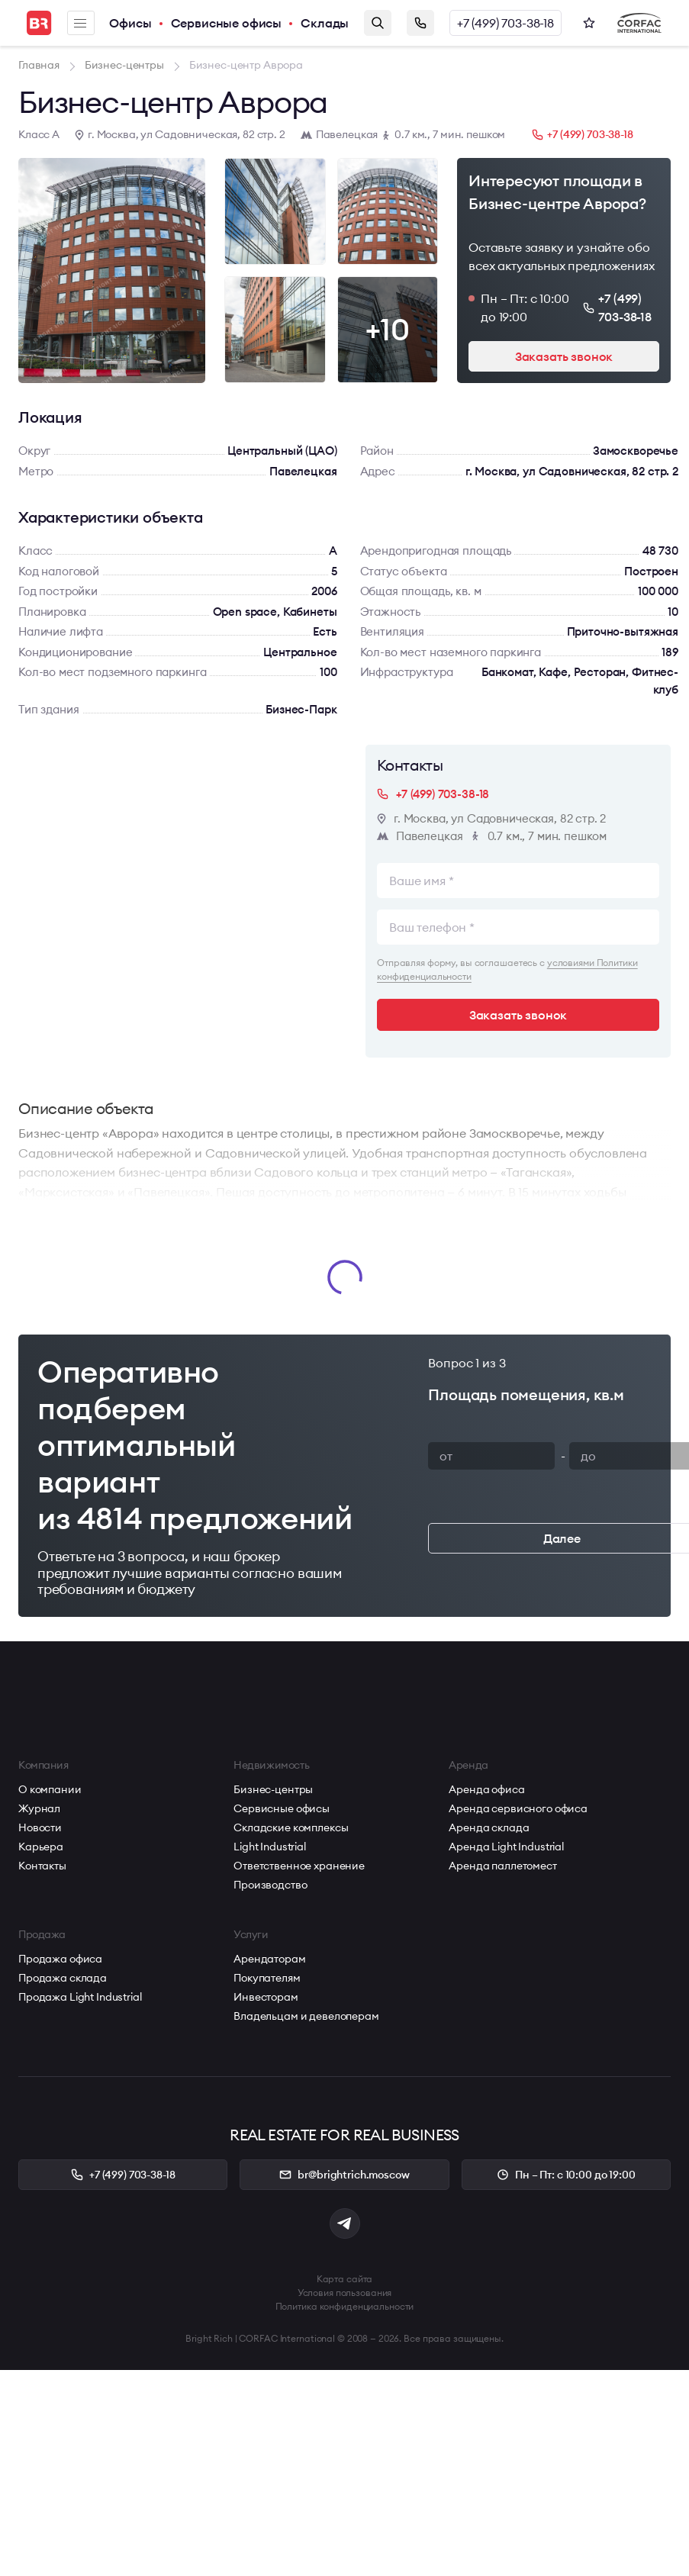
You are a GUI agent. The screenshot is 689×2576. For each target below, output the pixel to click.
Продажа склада (62, 1978)
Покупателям (266, 1978)
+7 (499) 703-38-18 (505, 23)
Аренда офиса (486, 1789)
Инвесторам (265, 1997)
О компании (50, 1789)
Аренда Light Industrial (506, 1846)
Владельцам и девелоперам (306, 2016)
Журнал (39, 1808)
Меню (80, 23)
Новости (40, 1827)
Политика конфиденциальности (344, 2306)
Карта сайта (345, 2279)
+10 (387, 329)
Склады (325, 23)
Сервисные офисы (226, 23)
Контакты (42, 1865)
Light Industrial (269, 1846)
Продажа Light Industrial (80, 1997)
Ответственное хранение (299, 1865)
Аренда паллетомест (502, 1865)
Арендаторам (269, 1959)
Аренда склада (489, 1827)
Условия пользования (345, 2292)
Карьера (40, 1846)
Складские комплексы (290, 1827)
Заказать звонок (420, 23)
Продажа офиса (60, 1959)
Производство (270, 1885)
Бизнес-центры (273, 1789)
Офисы (130, 23)
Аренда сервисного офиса (518, 1808)
